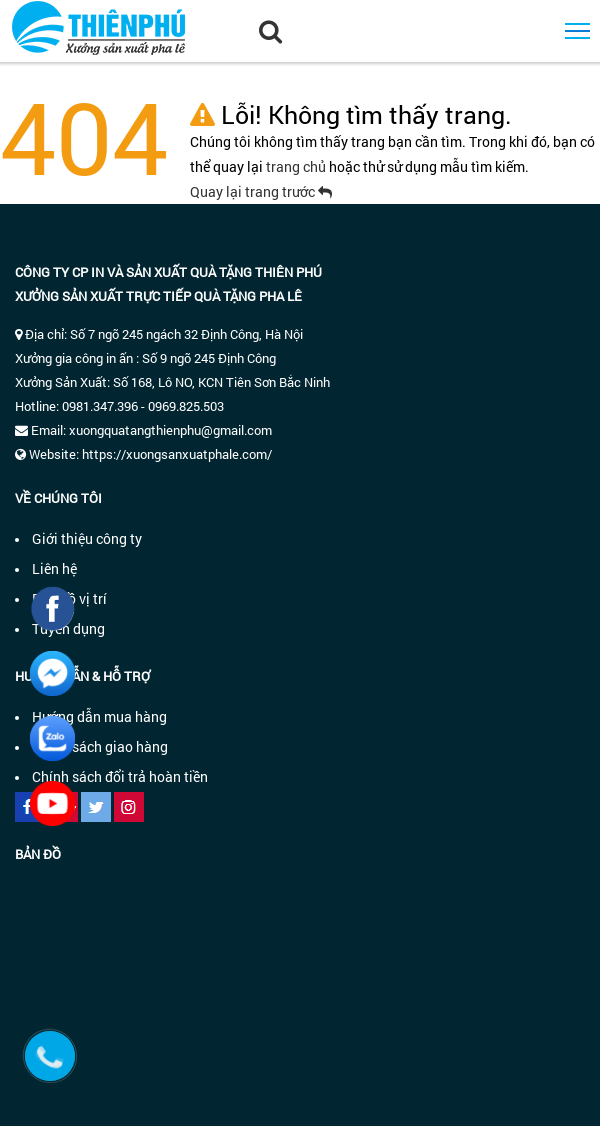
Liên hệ (54, 568)
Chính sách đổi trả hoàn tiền (120, 776)
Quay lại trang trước (261, 191)
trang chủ (297, 166)
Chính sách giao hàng (100, 746)
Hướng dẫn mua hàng (99, 716)
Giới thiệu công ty (87, 538)
